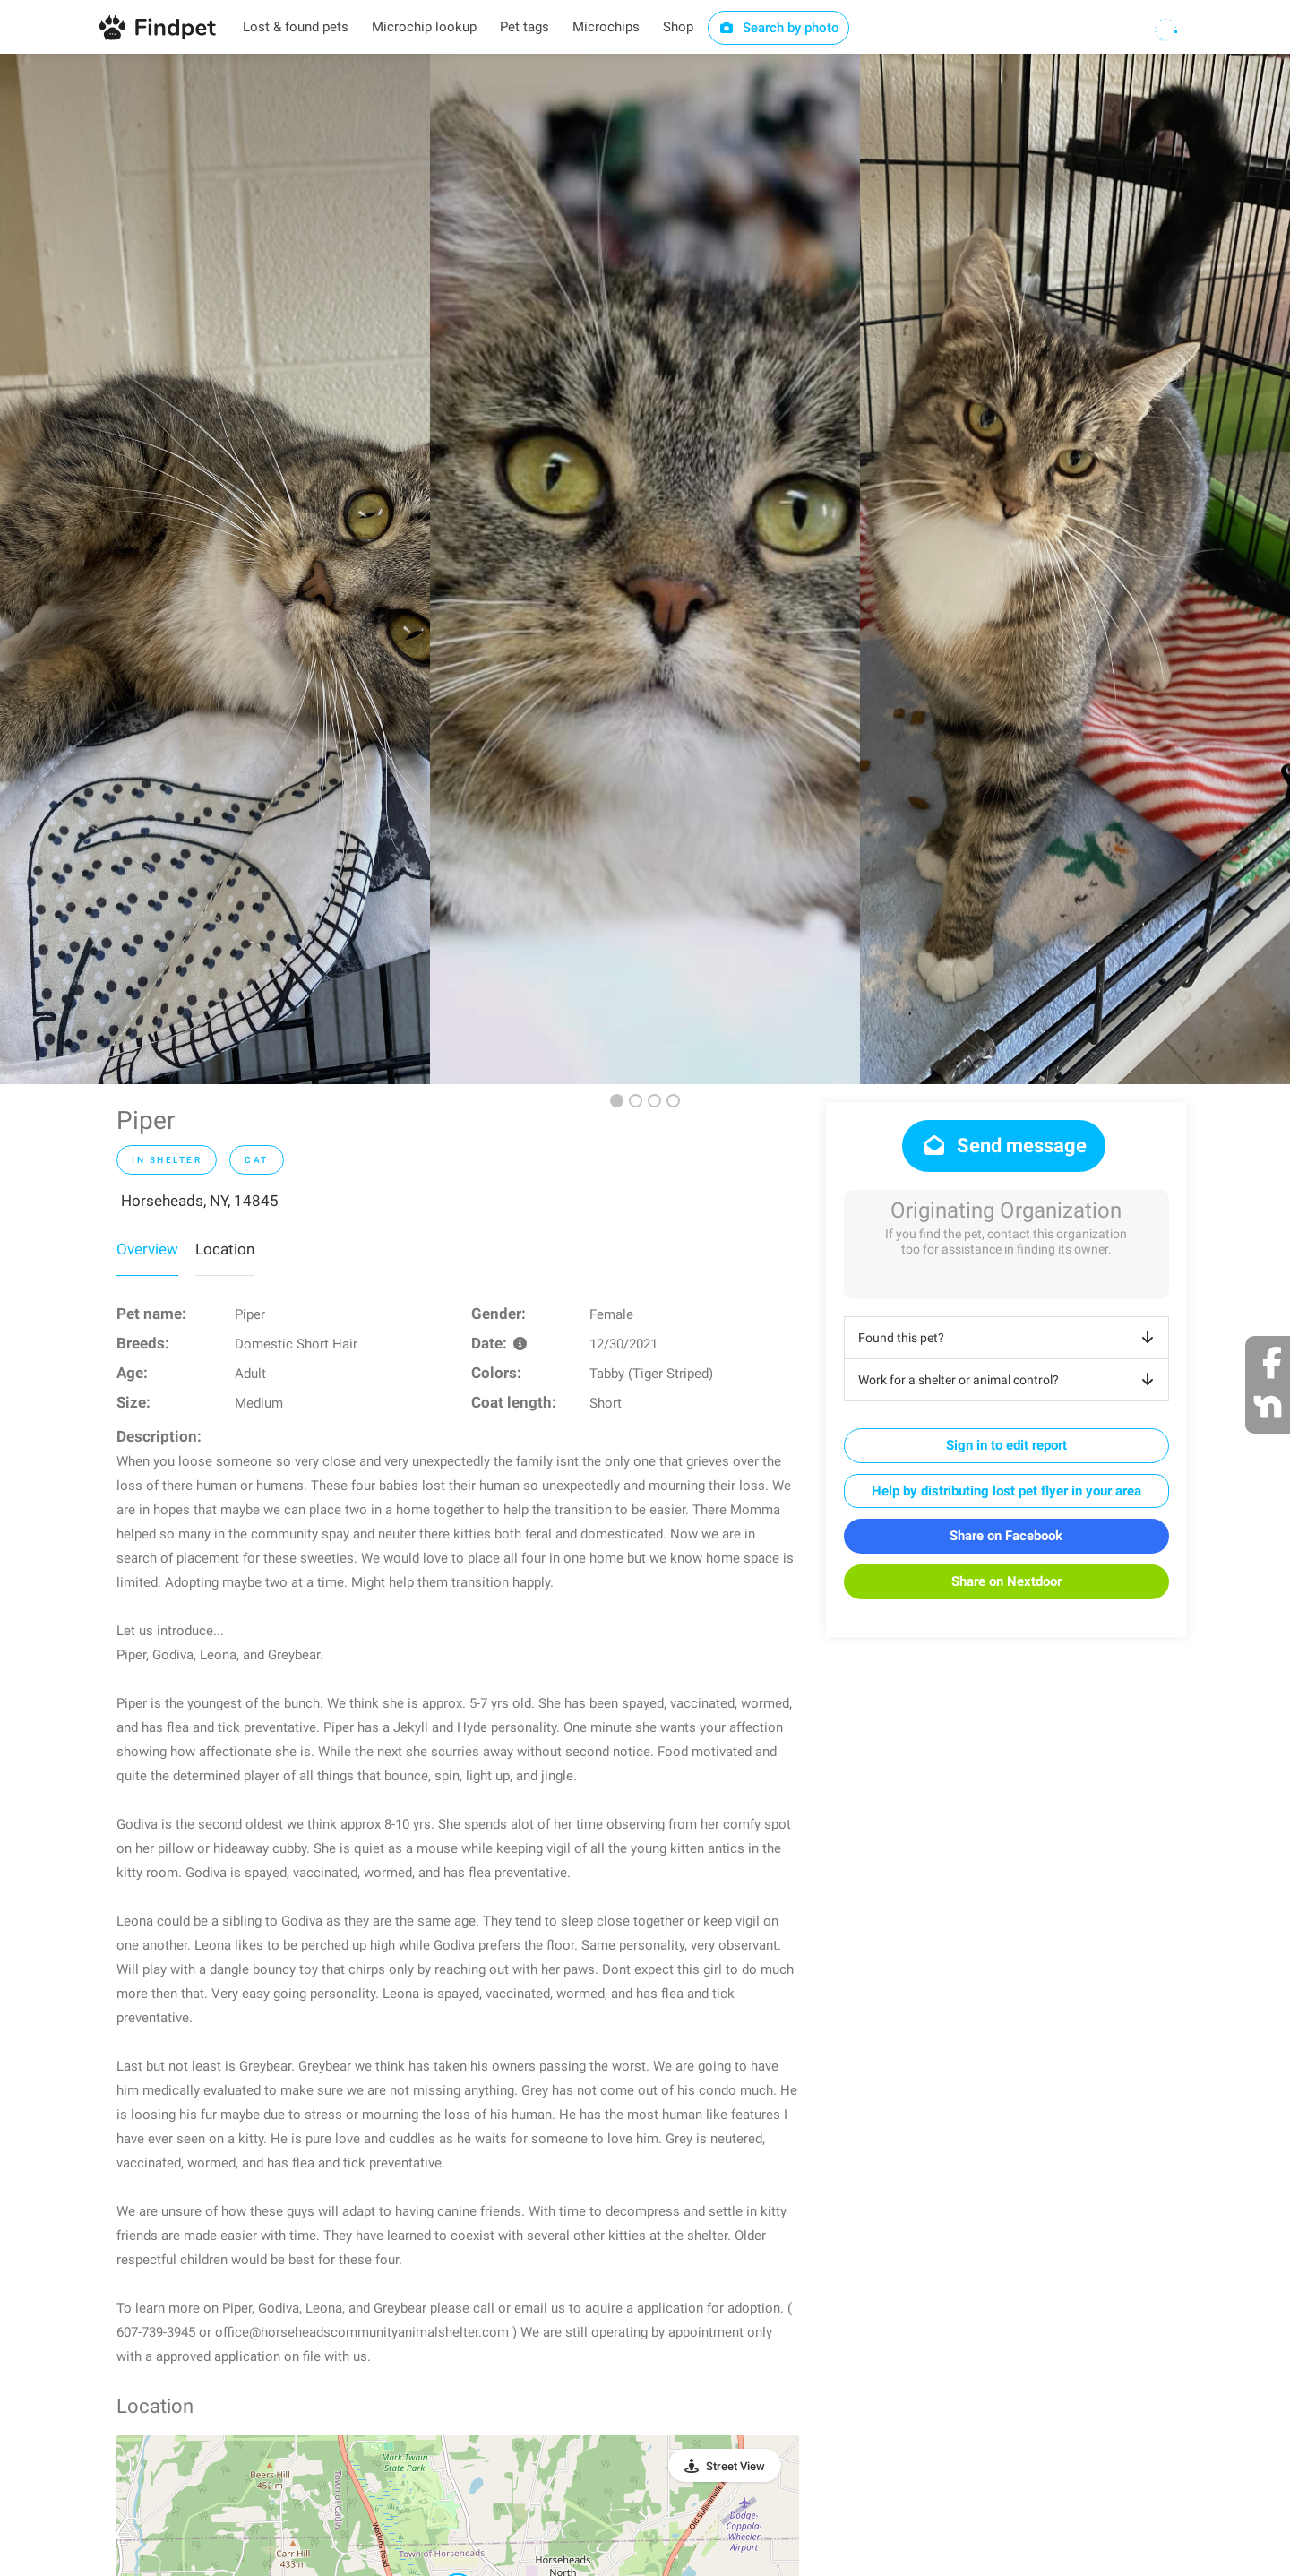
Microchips (606, 27)
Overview (147, 1249)
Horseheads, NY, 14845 (200, 1201)
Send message (1004, 1145)
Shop (678, 27)
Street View (735, 2466)
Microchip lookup (424, 27)
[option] (215, 569)
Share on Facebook (1006, 1536)
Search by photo (779, 28)
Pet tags (524, 27)
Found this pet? (1009, 1337)
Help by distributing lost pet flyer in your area (1006, 1491)
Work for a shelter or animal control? (1009, 1379)
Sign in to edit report (1006, 1445)
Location (224, 1249)
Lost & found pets (295, 27)
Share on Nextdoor (1006, 1581)
